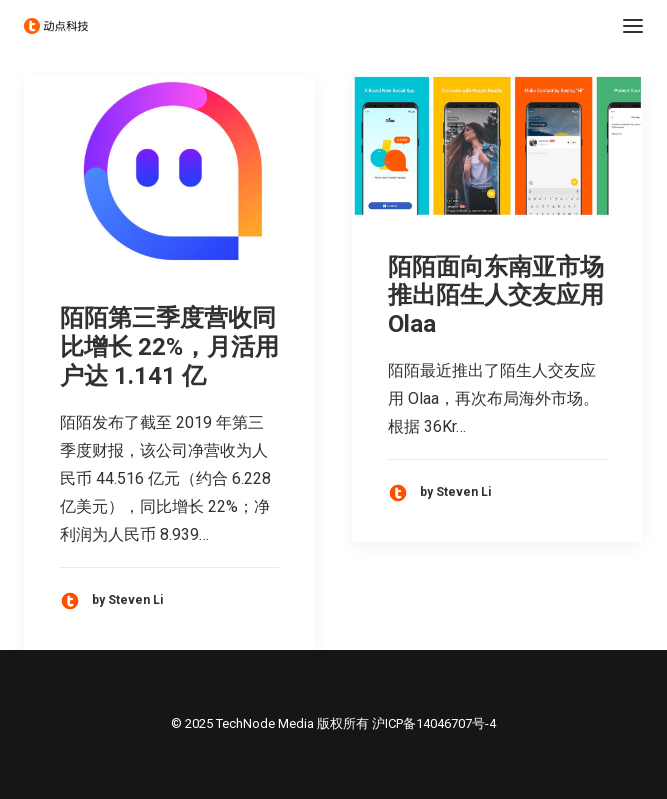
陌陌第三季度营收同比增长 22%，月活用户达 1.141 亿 (169, 347)
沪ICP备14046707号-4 (434, 723)
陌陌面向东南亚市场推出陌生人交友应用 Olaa (496, 296)
